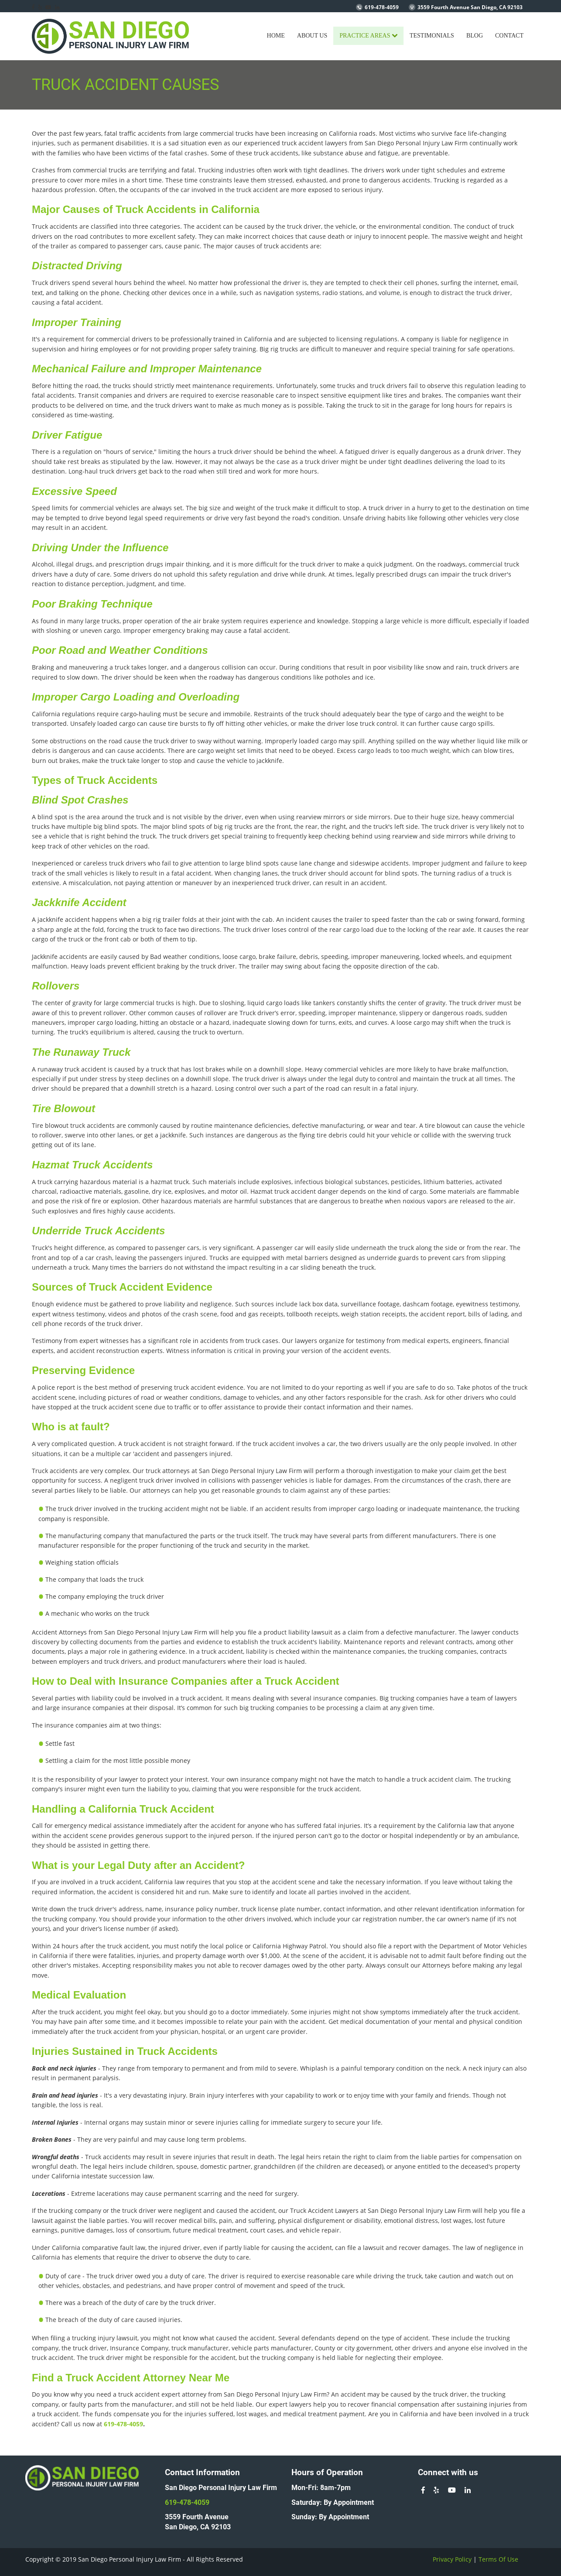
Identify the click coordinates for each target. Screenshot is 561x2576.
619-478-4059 (382, 7)
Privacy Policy (452, 2559)
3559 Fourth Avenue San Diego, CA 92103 (470, 7)
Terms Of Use (498, 2559)
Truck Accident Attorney (125, 2378)
